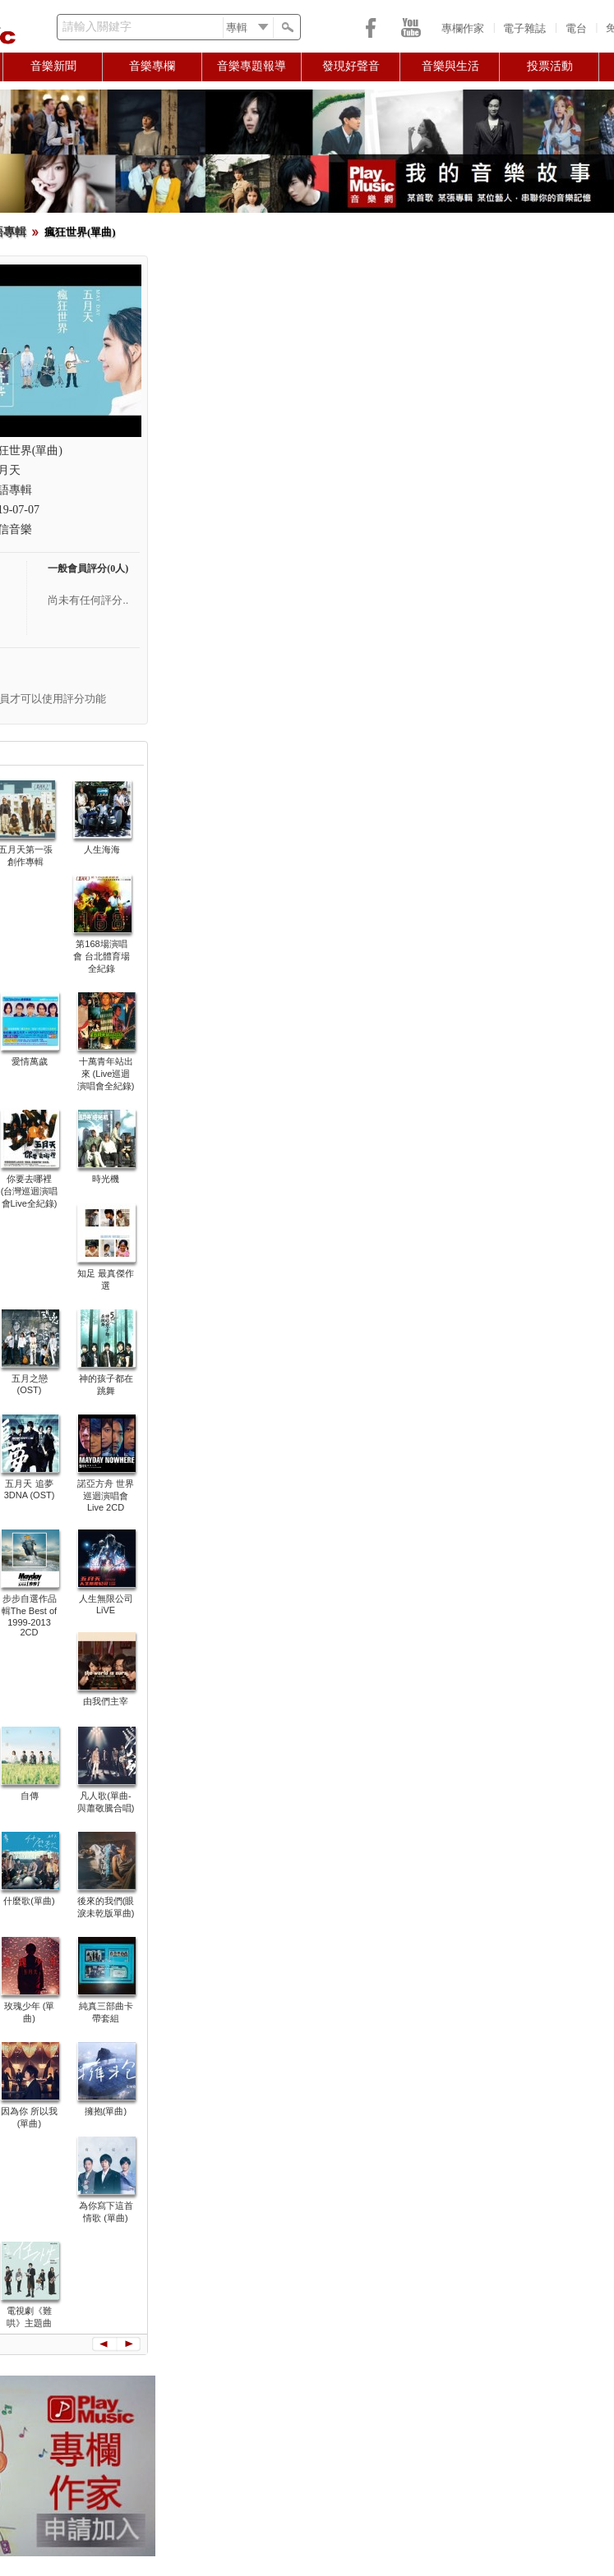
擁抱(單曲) (106, 2111)
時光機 (105, 1179)
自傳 (30, 1796)
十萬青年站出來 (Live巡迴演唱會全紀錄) (106, 1073)
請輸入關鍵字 (97, 27)
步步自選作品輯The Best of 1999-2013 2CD (29, 1615)
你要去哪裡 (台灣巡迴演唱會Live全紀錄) (29, 1191)
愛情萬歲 (30, 1061)
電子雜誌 (524, 28)
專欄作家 (462, 28)
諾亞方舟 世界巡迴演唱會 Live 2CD (105, 1495)
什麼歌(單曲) (28, 1901)
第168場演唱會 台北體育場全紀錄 (101, 956)
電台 (576, 28)
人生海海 (102, 849)
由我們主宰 (105, 1701)
